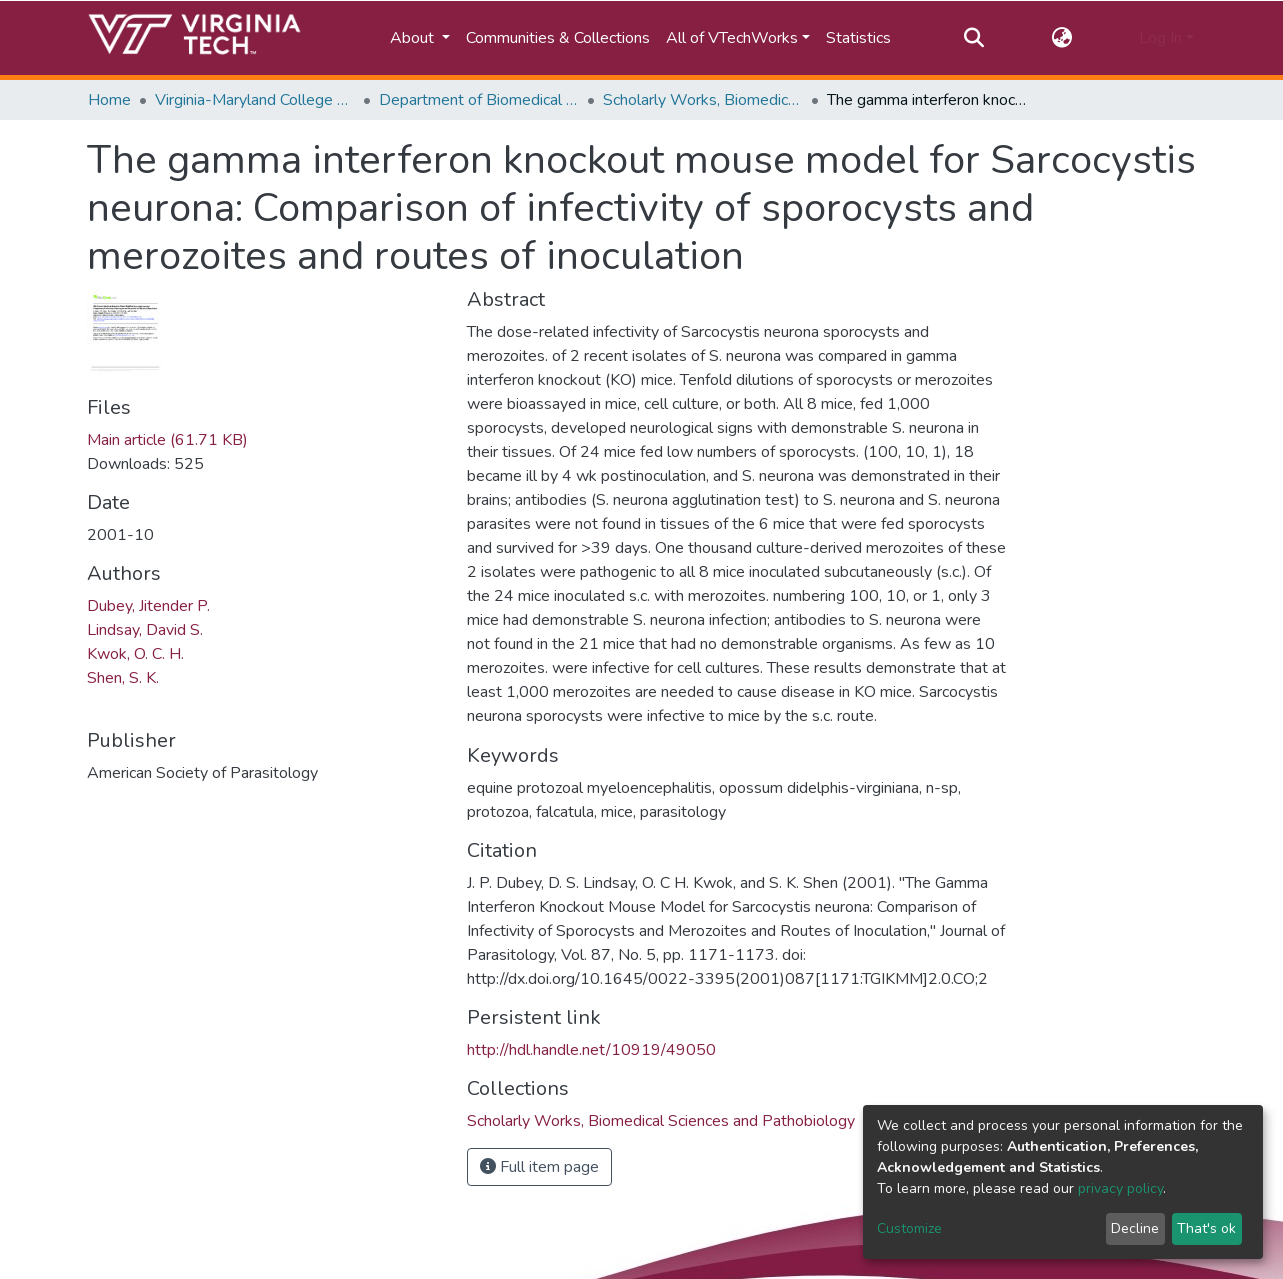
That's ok (1206, 1228)
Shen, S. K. (123, 678)
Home (109, 100)
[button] (1061, 38)
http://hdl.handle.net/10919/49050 (591, 1050)
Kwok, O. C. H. (135, 654)
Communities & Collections (558, 38)
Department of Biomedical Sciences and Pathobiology (479, 100)
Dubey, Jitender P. (148, 606)
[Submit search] (974, 38)
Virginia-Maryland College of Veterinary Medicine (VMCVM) (255, 100)
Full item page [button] (539, 1167)
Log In (1160, 38)
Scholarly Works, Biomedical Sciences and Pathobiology (703, 100)
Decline (1135, 1228)
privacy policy (1120, 1188)
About (414, 38)
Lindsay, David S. (145, 630)
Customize (909, 1228)
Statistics (858, 38)
